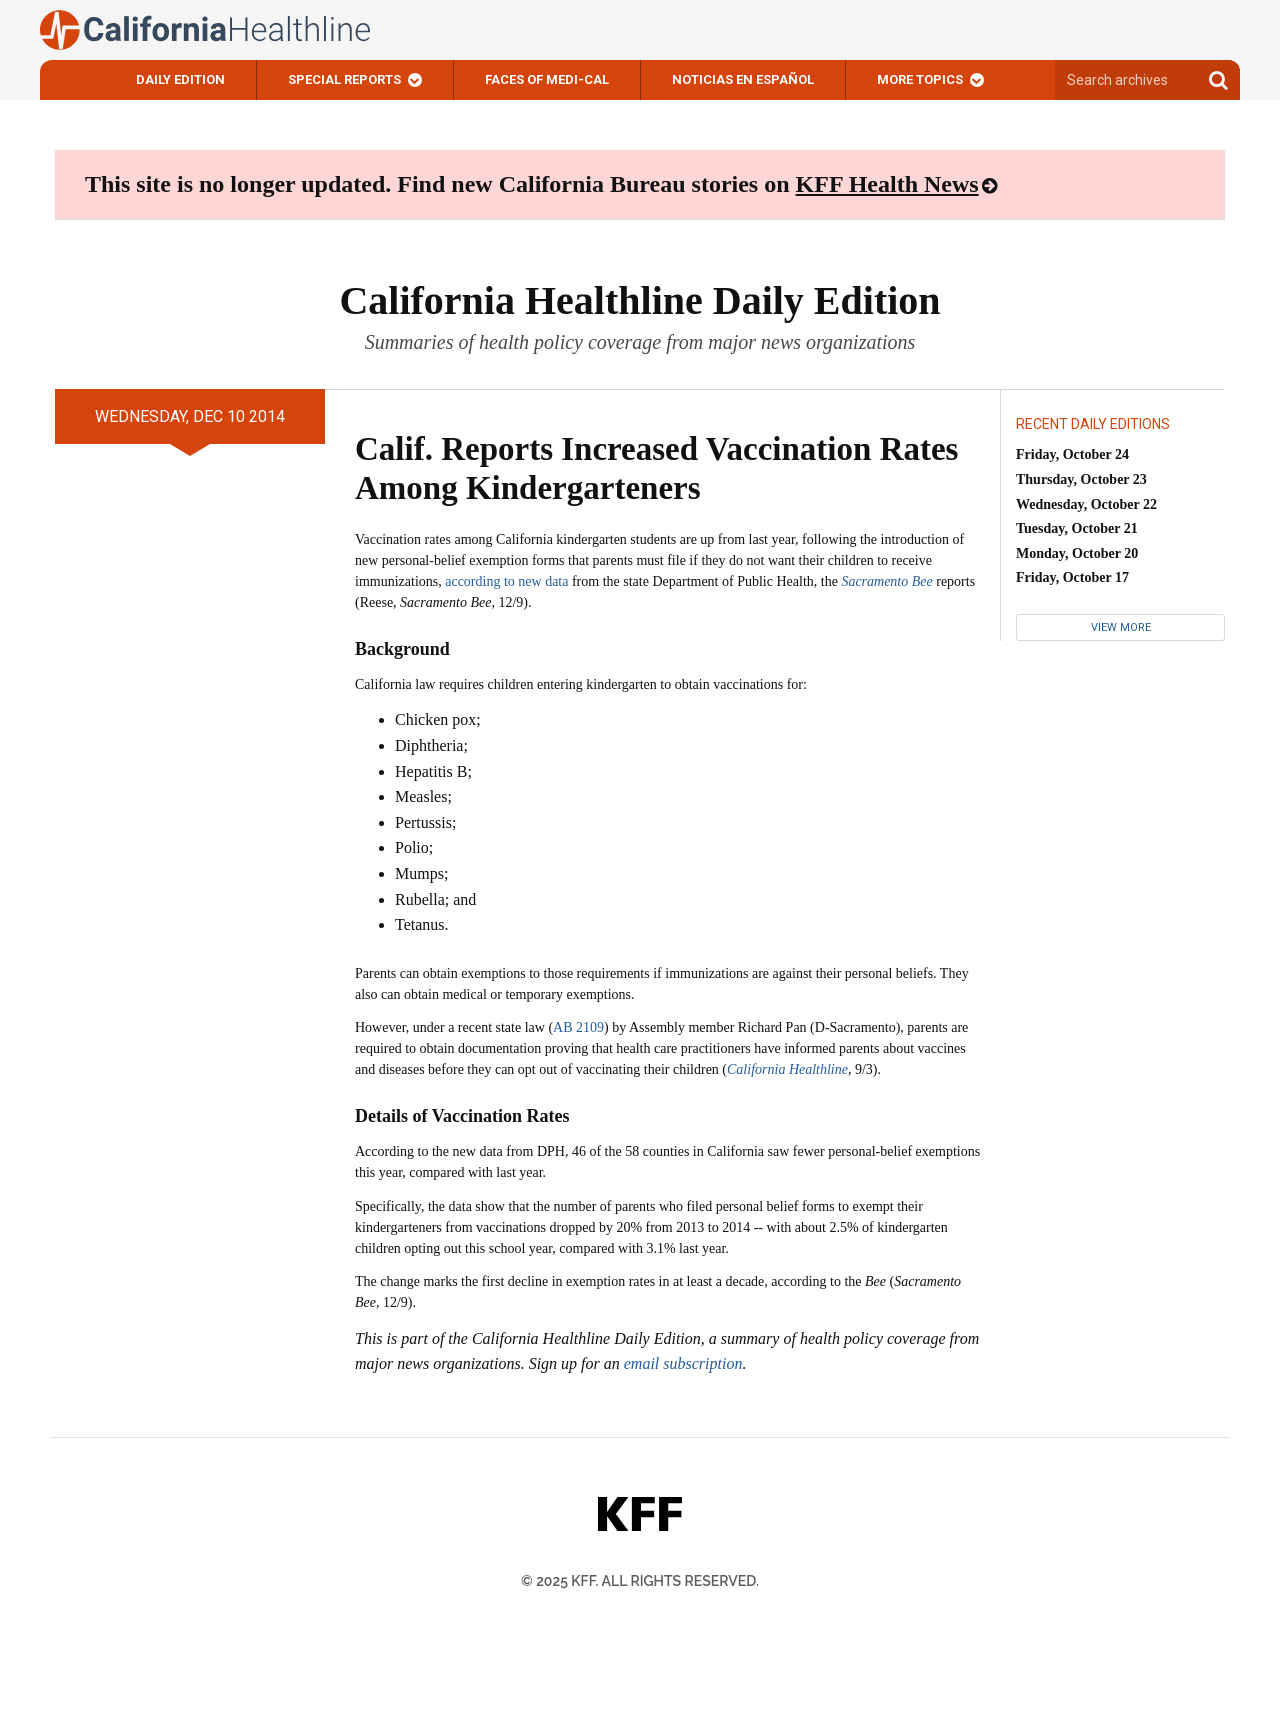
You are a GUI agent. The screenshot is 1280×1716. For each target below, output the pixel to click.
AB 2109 (578, 1027)
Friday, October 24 (1072, 454)
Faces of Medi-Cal (547, 79)
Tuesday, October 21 (1077, 528)
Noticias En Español (743, 79)
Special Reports (344, 79)
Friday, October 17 (1072, 577)
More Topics (920, 79)
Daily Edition (180, 79)
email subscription (683, 1363)
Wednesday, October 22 (1086, 504)
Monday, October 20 (1077, 553)
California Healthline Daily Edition (639, 300)
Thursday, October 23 (1081, 479)
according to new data (506, 581)
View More (1121, 627)
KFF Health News (887, 184)
